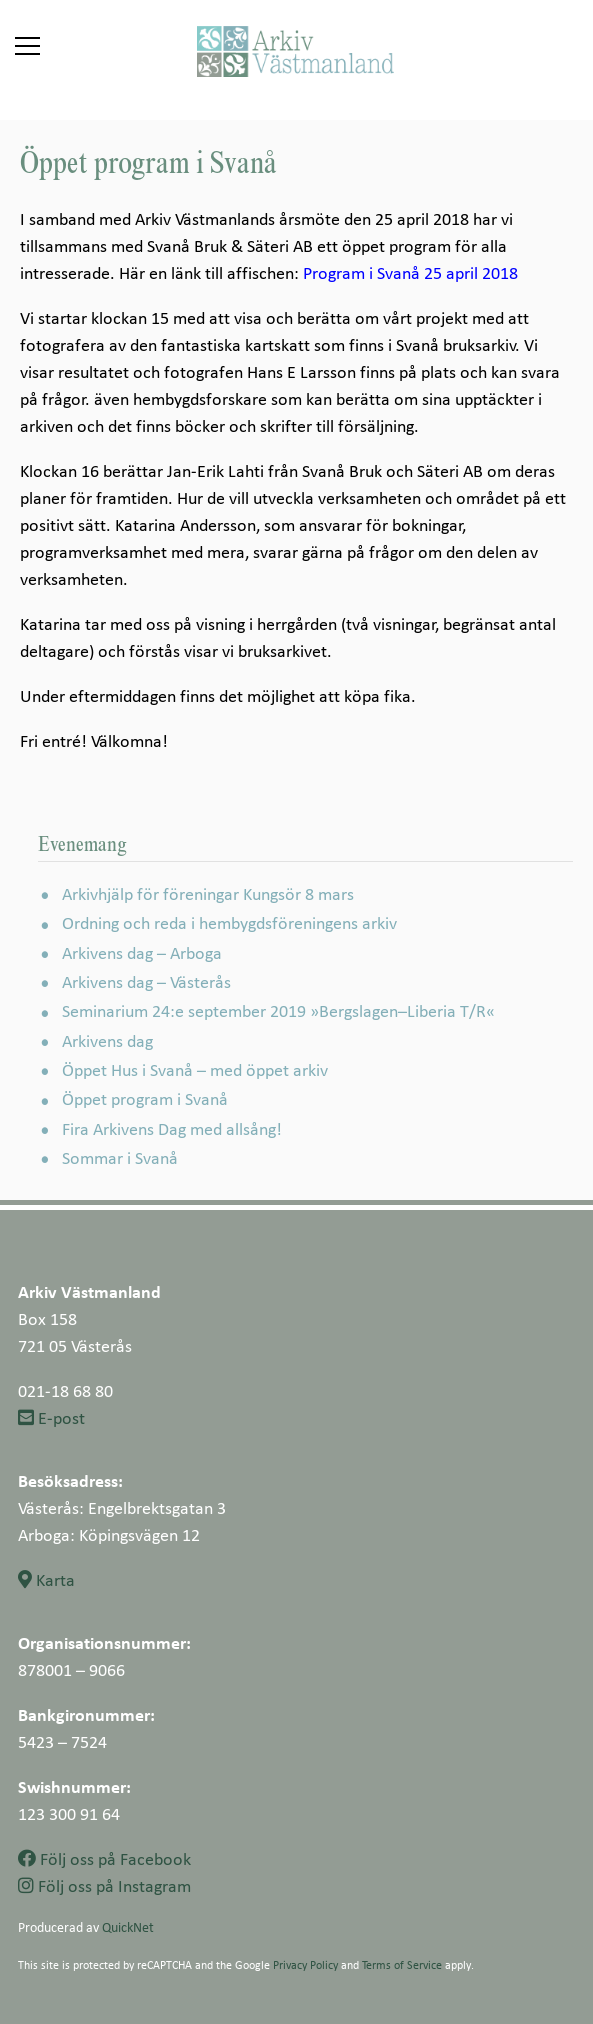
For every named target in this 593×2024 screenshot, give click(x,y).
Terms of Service (402, 1964)
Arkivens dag (107, 1040)
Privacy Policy (305, 1964)
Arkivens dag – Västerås (146, 981)
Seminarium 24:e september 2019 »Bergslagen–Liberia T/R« (278, 1010)
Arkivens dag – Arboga (142, 952)
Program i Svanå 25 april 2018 (410, 272)
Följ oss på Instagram (104, 1885)
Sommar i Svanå (120, 1157)
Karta (46, 1579)
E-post (51, 1417)
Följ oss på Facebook (104, 1858)
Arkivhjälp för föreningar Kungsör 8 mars (208, 893)
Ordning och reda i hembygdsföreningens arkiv (229, 922)
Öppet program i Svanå (145, 1098)
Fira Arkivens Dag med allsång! (172, 1128)
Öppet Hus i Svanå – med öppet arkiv (195, 1069)
